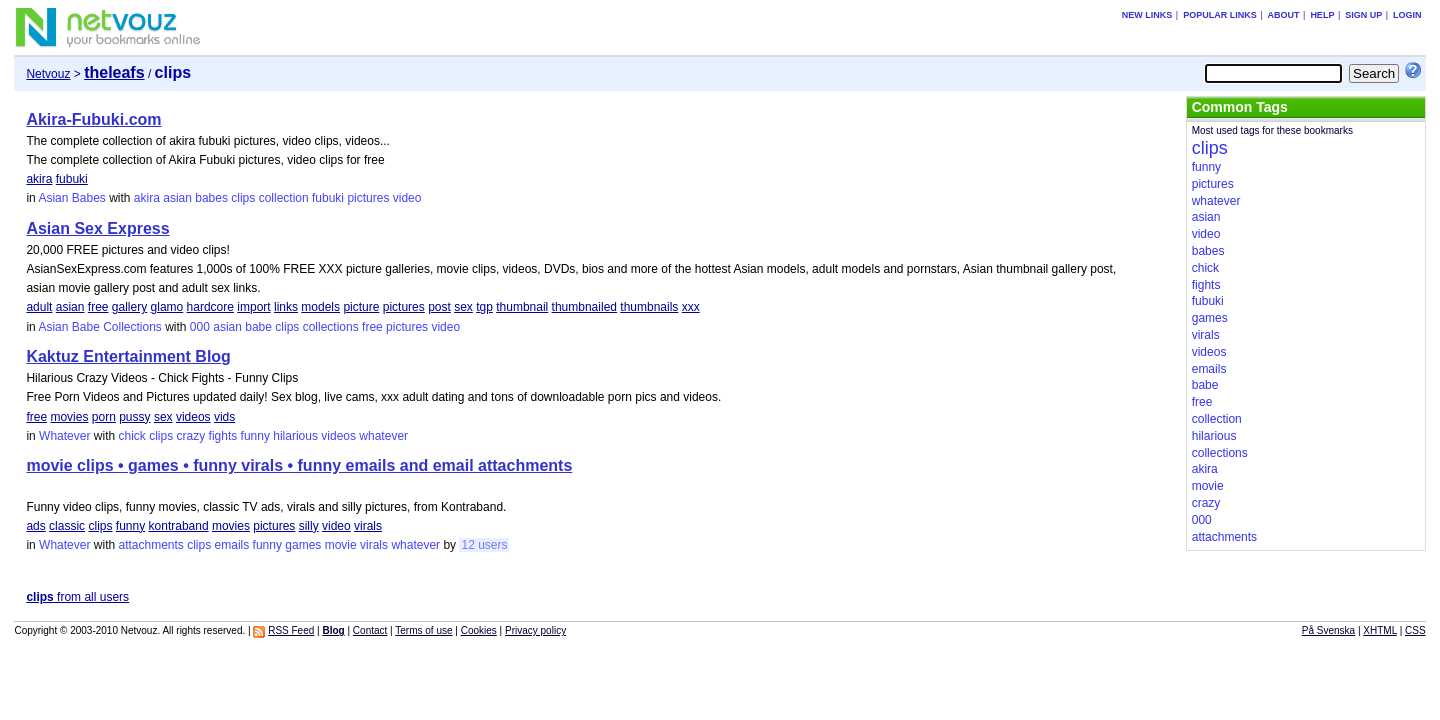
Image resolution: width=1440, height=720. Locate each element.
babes (211, 198)
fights (223, 436)
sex (463, 307)
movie (341, 545)
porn (104, 417)
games (303, 545)
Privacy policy (535, 630)
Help (1322, 15)
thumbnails (649, 307)
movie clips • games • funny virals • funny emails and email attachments (299, 465)
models (320, 307)
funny (255, 436)
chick (131, 436)
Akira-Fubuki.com (93, 119)
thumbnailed (584, 307)
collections (331, 327)
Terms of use (423, 630)
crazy (191, 436)
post (439, 307)
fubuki (72, 179)
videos (193, 417)
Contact (370, 630)
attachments (150, 545)
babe (258, 327)
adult (39, 307)
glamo (167, 307)
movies (69, 417)
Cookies (479, 630)
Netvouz (48, 74)
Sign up (1363, 15)
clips (243, 198)
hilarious (295, 436)
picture (361, 307)
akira (39, 179)
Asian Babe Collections (99, 327)
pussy (134, 417)
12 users (484, 545)
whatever (383, 436)
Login (1407, 15)
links (286, 307)
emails (232, 545)
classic (67, 526)
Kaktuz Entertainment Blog (128, 356)
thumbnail (522, 307)
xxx (691, 307)
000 (200, 327)
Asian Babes (71, 198)
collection (284, 198)
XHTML (1380, 630)
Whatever (64, 436)
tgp (484, 307)
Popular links (1220, 15)
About (1284, 15)
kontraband (179, 526)
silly (309, 526)
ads (35, 526)
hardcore (210, 307)
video (407, 198)
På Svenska (1328, 630)
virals (368, 526)
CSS (1415, 630)
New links (1147, 15)
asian (177, 198)
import (253, 307)
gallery (129, 307)
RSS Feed (291, 630)
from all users (77, 597)
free (98, 307)
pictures (368, 198)
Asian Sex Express (97, 228)
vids (224, 417)
